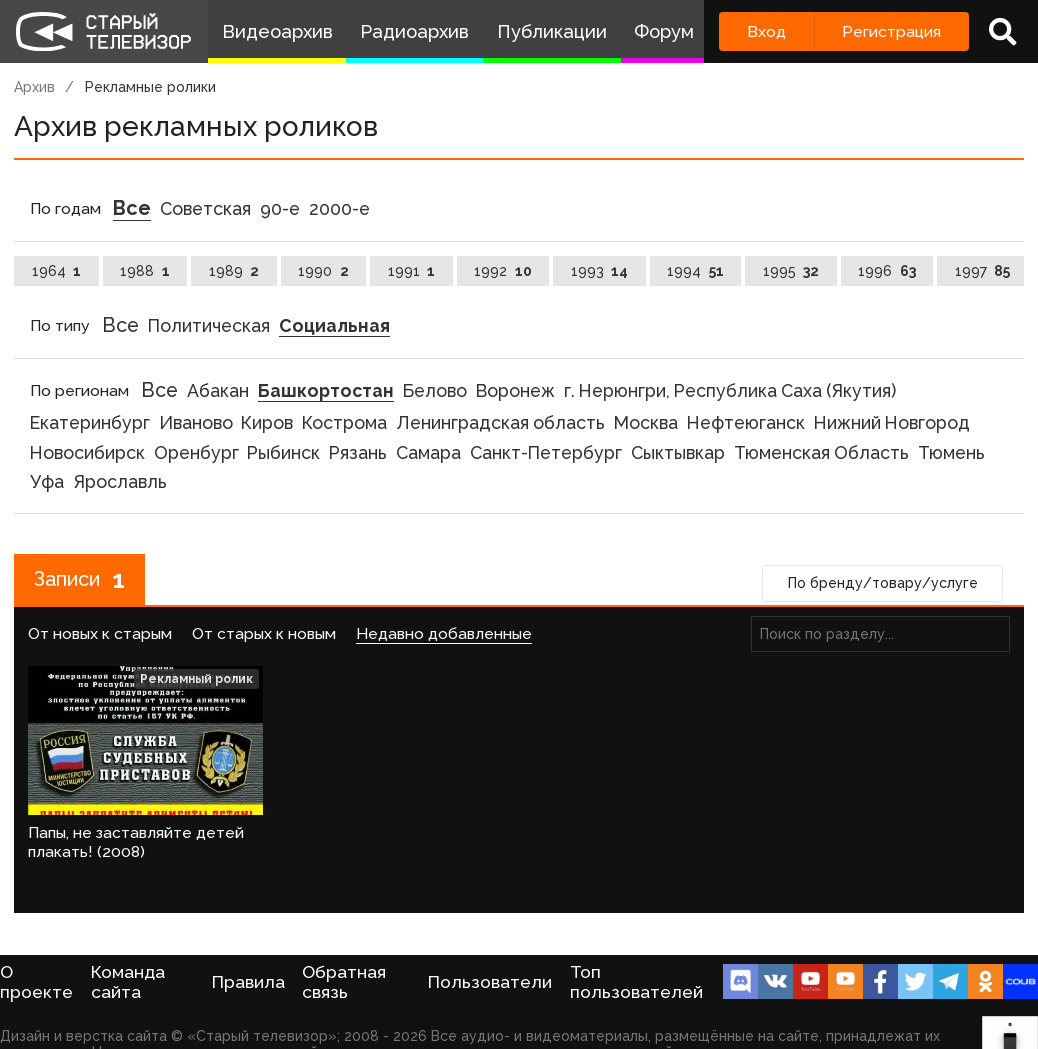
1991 (412, 271)
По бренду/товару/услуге (883, 583)
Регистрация (891, 31)
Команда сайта (128, 982)
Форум (664, 31)
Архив (34, 87)
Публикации (552, 31)
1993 (600, 271)
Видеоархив (277, 31)
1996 (887, 271)
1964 (57, 271)
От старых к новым (264, 633)
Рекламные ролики (150, 87)
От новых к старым (100, 633)
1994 (695, 271)
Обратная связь (344, 982)
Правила (248, 982)
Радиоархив (414, 31)
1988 (145, 271)
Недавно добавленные (444, 633)
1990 (323, 271)
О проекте (36, 982)
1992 (503, 271)
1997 (983, 271)
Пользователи (490, 982)
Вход (766, 31)
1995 (791, 271)
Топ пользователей (636, 982)
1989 (234, 271)
